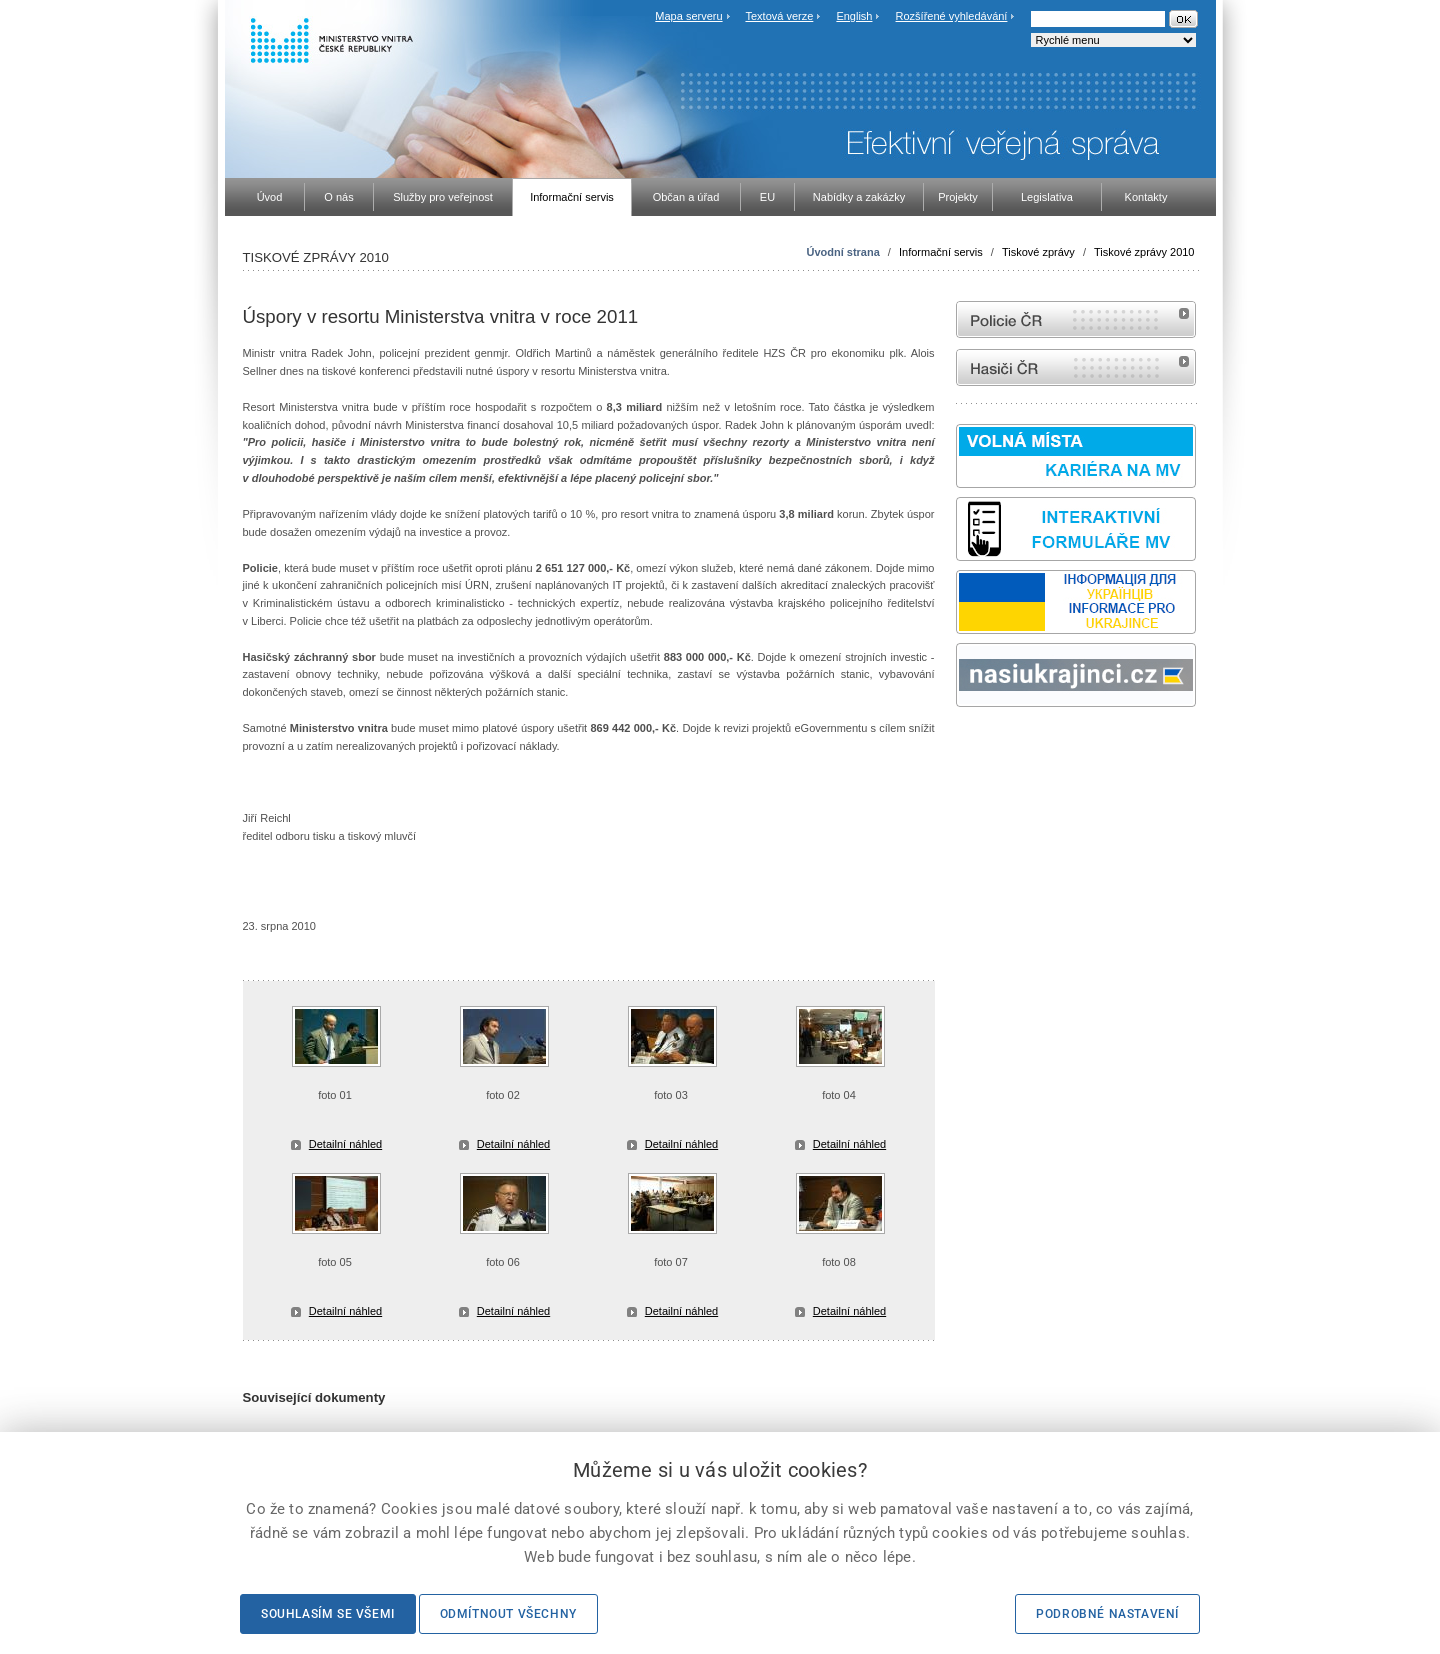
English (854, 16)
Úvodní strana (842, 252)
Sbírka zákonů (959, 744)
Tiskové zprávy (1038, 252)
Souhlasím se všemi (328, 1614)
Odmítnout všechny (508, 1614)
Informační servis (941, 252)
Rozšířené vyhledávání (952, 16)
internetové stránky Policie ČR (1076, 319)
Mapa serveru (688, 16)
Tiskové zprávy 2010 (1144, 252)
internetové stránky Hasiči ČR (1076, 367)
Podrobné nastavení (1107, 1614)
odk (966, 744)
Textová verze (779, 16)
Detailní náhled (345, 1144)
